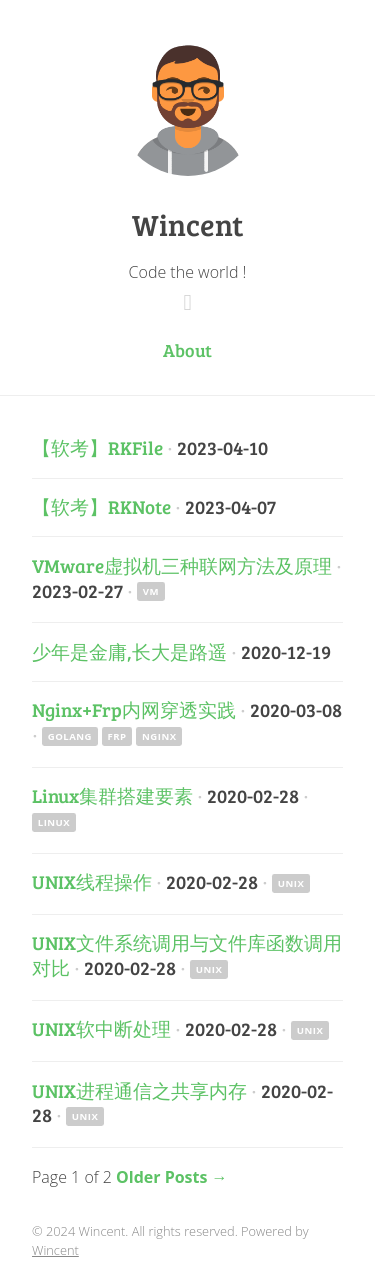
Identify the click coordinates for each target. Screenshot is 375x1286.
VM (151, 591)
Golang (70, 736)
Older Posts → (172, 1177)
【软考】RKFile (97, 447)
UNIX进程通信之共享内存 (139, 1090)
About (187, 350)
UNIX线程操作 (92, 881)
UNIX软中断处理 (101, 1028)
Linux (54, 822)
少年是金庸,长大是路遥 (129, 651)
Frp (117, 736)
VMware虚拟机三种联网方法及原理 (182, 565)
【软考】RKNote (101, 506)
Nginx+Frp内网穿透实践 (134, 709)
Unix (291, 883)
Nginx (159, 736)
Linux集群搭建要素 (112, 795)
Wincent (187, 224)
